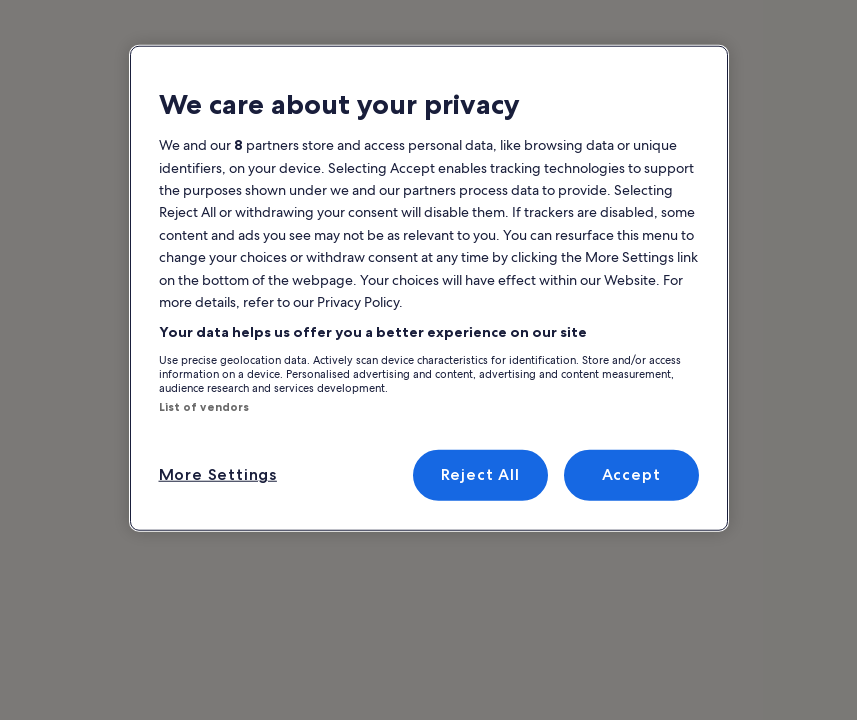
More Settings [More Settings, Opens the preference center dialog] (218, 474)
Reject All (480, 474)
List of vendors (204, 407)
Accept (631, 474)
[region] (429, 288)
